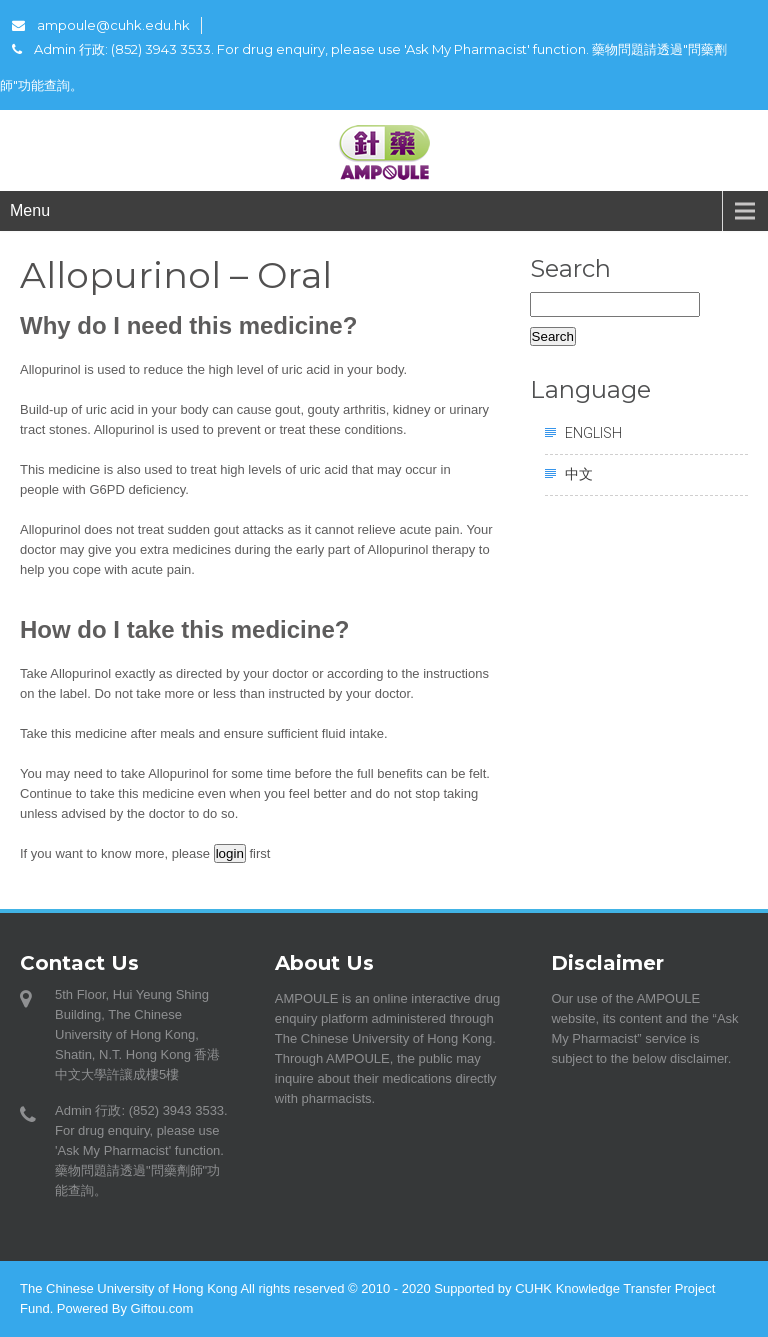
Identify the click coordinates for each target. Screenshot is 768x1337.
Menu (30, 210)
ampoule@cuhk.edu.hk (101, 25)
